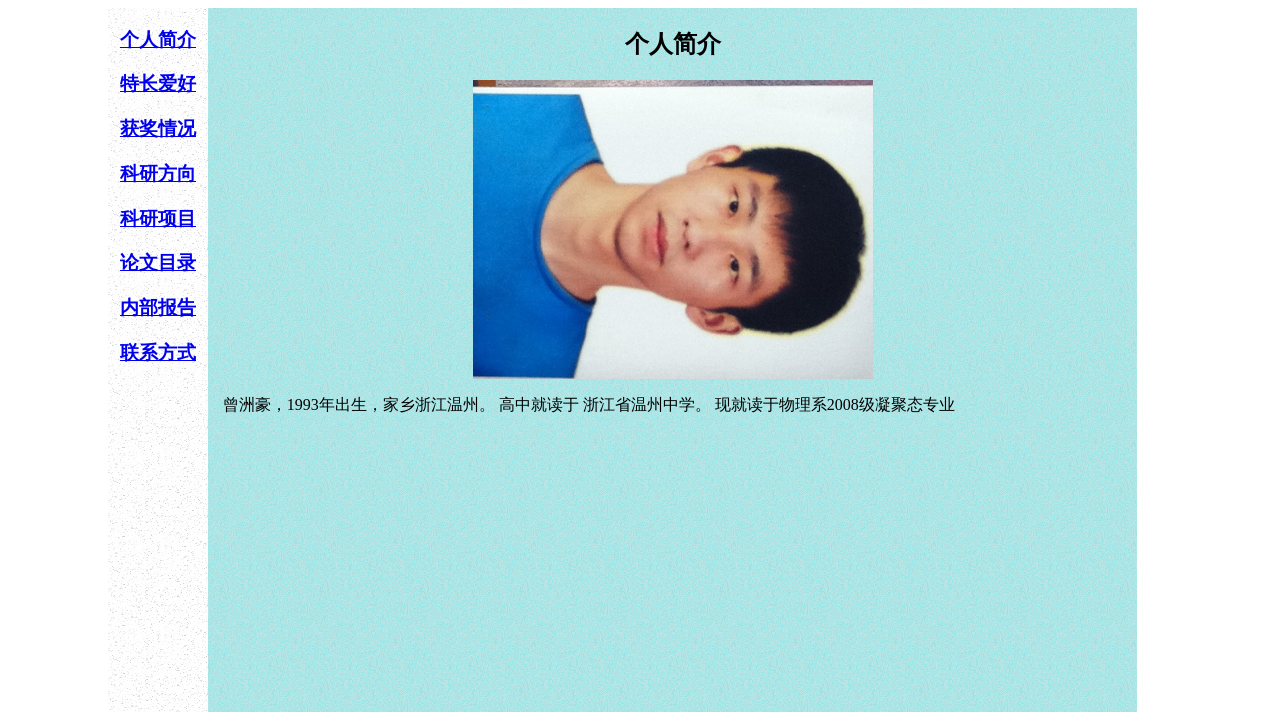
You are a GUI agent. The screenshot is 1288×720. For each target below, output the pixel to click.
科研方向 (158, 173)
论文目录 (158, 262)
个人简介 (158, 39)
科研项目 (158, 218)
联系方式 (158, 352)
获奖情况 (158, 128)
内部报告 (158, 307)
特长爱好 (158, 83)
